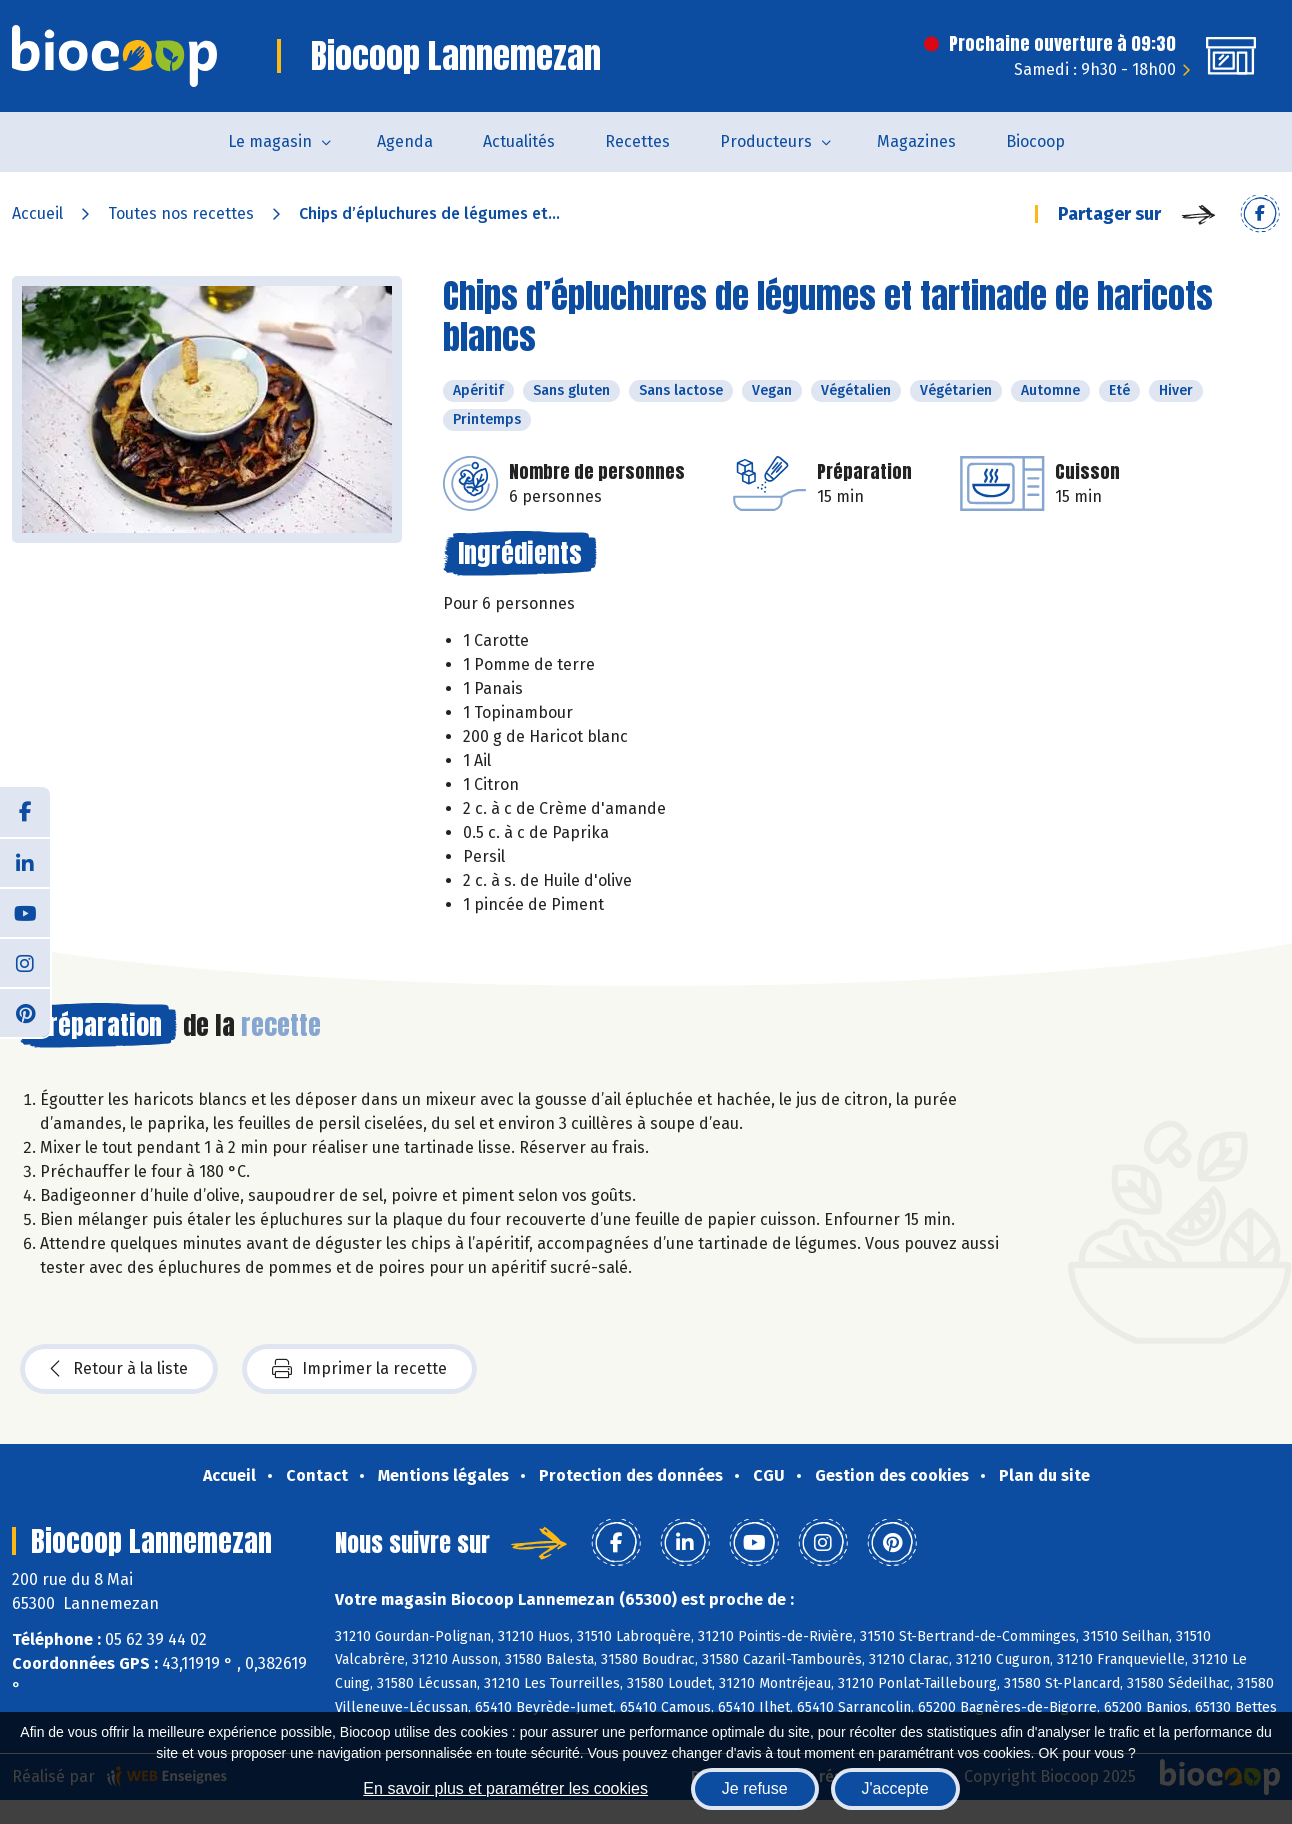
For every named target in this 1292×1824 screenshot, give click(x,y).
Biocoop (1035, 141)
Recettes (637, 141)
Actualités (519, 141)
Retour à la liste (119, 1369)
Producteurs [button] (766, 141)
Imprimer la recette (359, 1369)
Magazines (916, 141)
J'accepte (895, 1788)
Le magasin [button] (270, 141)
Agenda (405, 141)
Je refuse (755, 1788)
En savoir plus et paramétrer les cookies (505, 1788)
